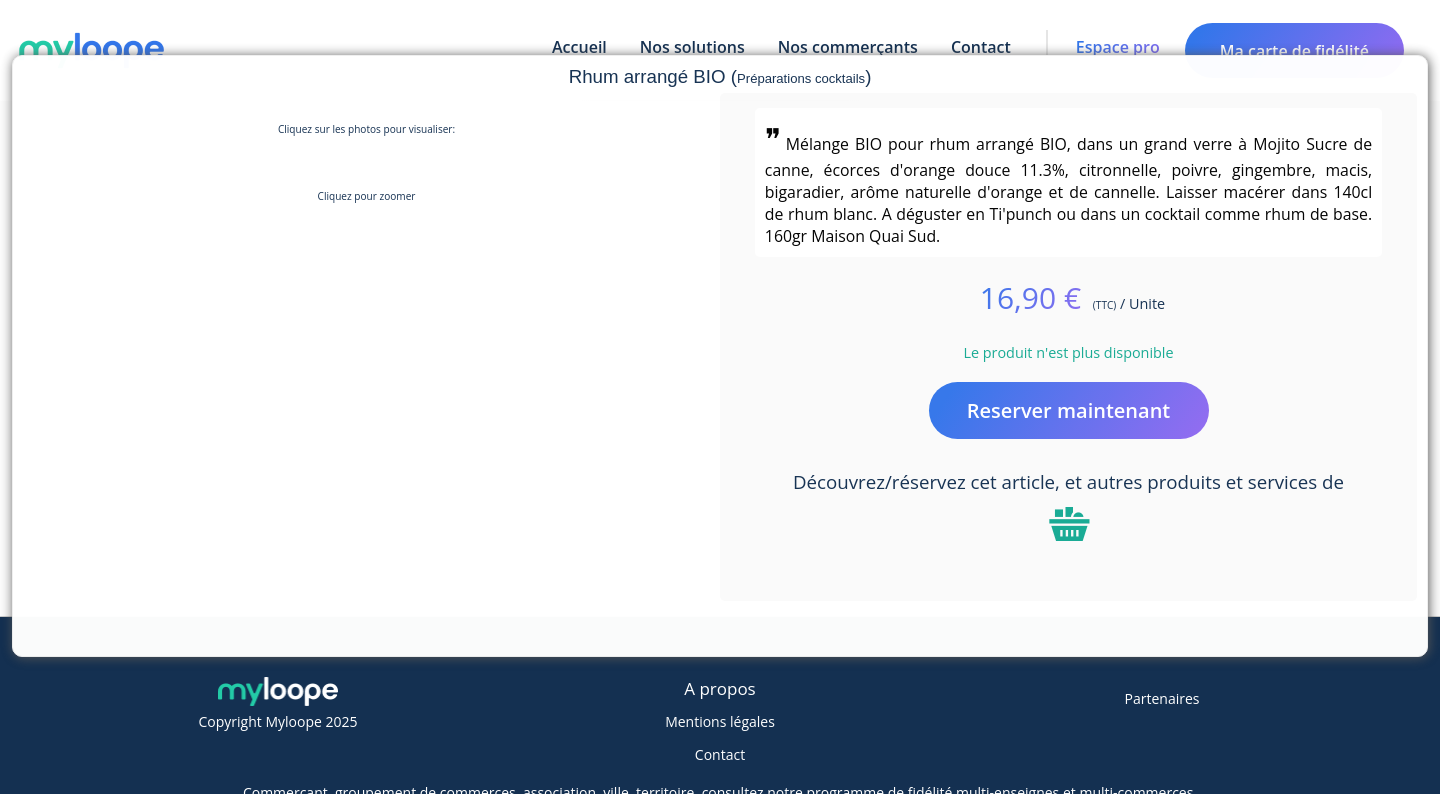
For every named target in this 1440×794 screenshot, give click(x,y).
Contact (720, 754)
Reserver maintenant (1069, 410)
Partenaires (1162, 698)
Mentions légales (720, 721)
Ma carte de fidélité (1294, 51)
